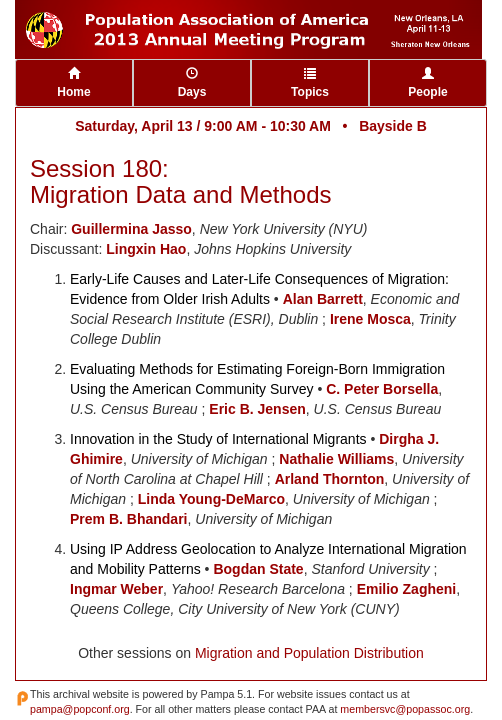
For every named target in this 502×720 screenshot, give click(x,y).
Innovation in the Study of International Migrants (218, 439)
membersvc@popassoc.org (405, 709)
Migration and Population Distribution (309, 653)
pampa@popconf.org (80, 709)
